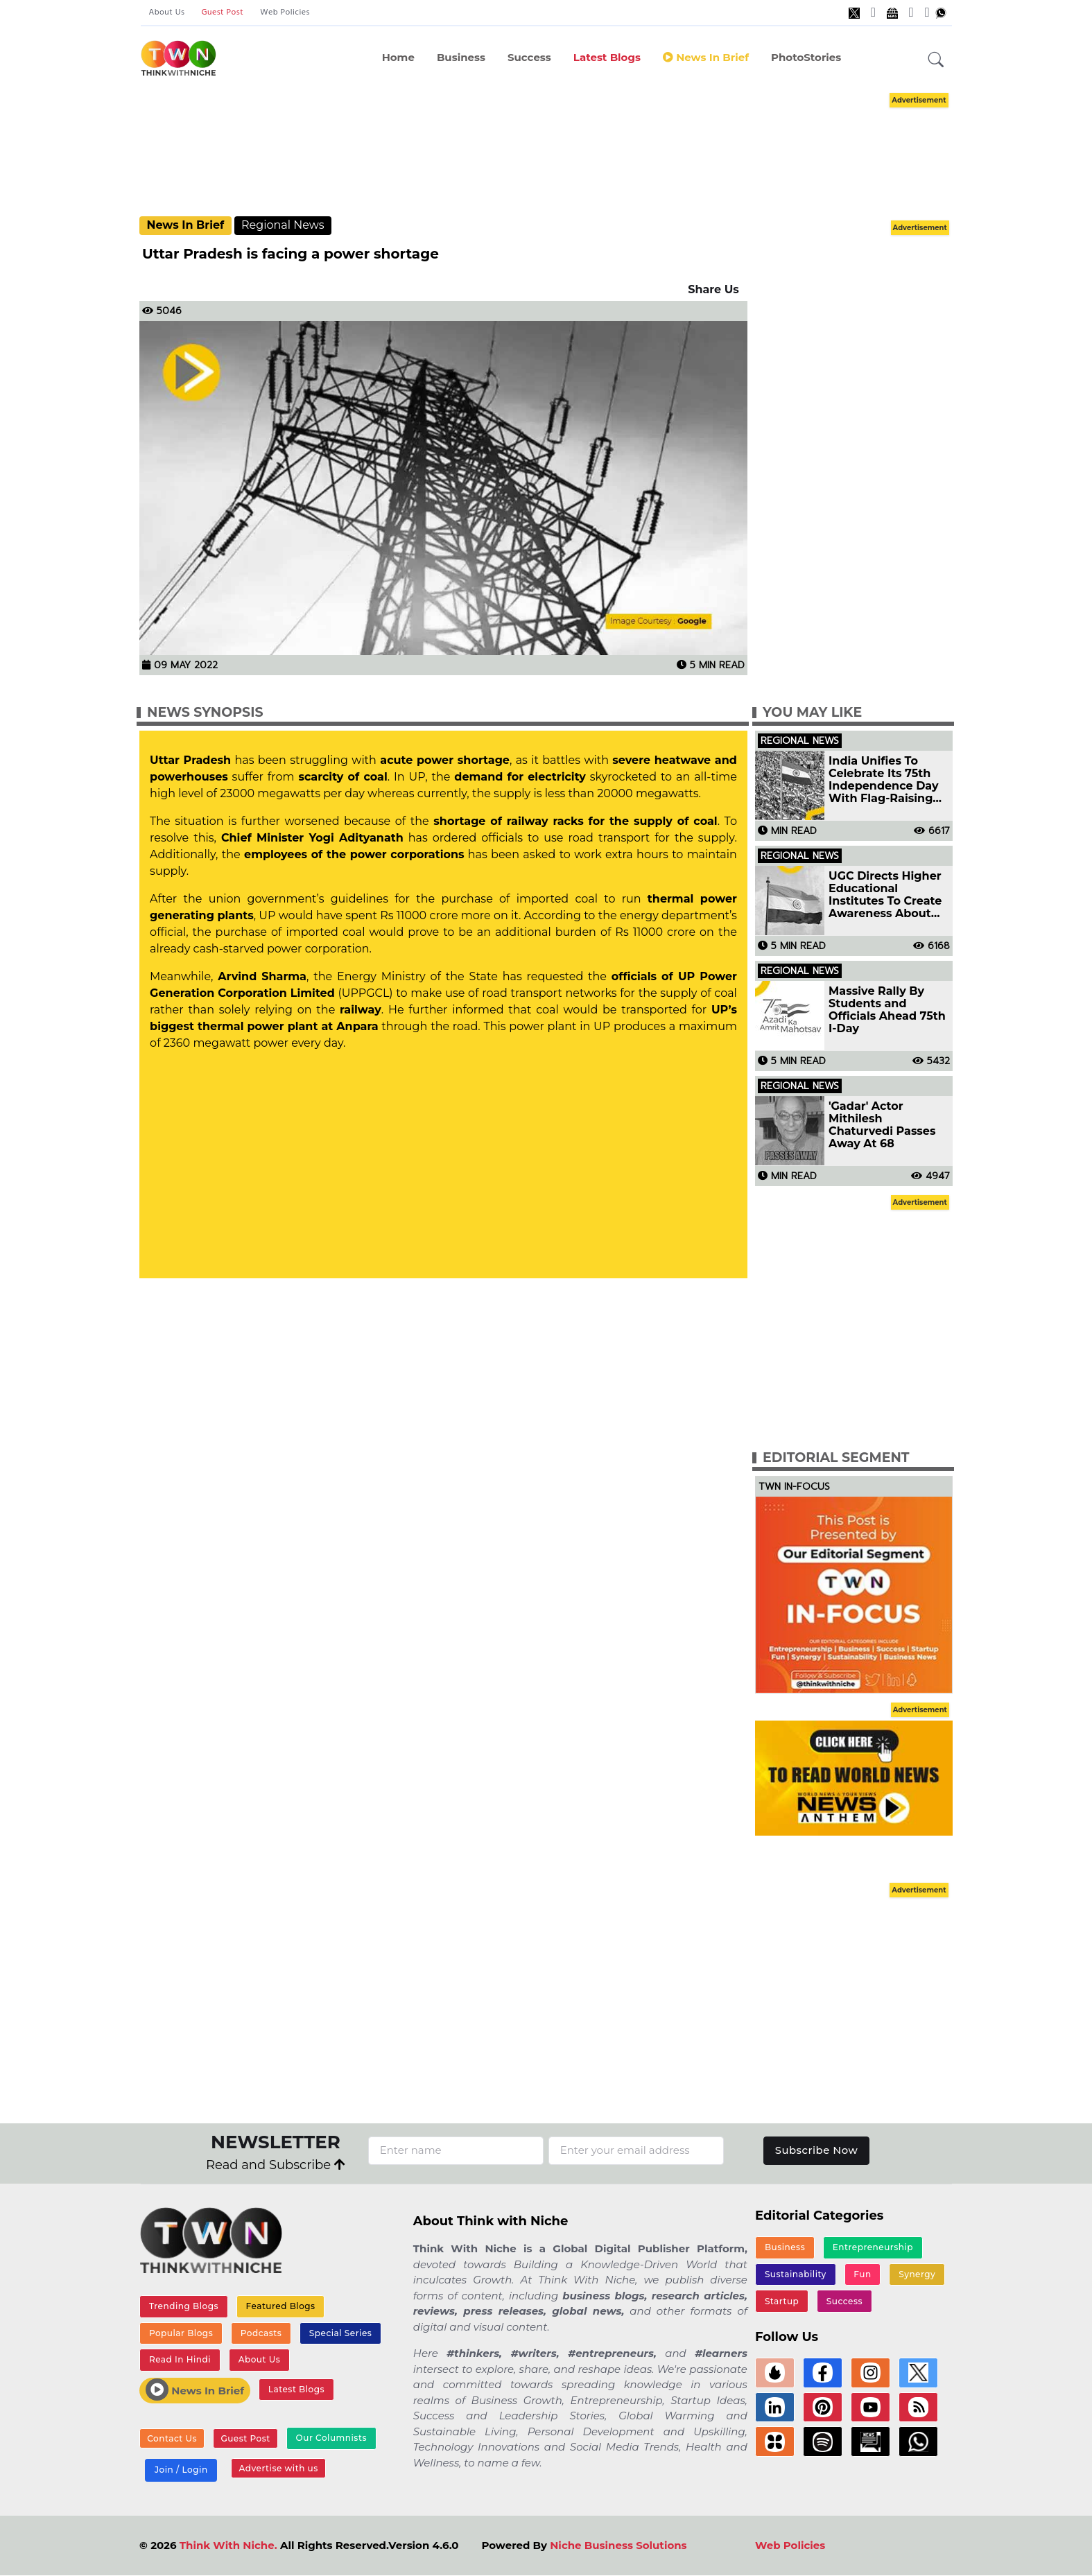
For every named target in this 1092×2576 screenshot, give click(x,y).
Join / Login (181, 2470)
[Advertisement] (546, 152)
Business (461, 57)
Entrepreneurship (873, 2248)
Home (398, 57)
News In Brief (706, 57)
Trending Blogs (183, 2306)
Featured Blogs (280, 2306)
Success (529, 57)
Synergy (917, 2274)
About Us (167, 12)
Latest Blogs (607, 57)
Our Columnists (330, 2438)
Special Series (340, 2333)
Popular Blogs (181, 2333)
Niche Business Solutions (618, 2545)
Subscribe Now (816, 2150)
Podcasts (260, 2333)
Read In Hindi (180, 2360)
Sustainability (795, 2274)
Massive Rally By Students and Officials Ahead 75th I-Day (887, 1010)
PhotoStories (806, 57)
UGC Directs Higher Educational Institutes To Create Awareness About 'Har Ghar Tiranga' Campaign (885, 895)
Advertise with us (278, 2469)
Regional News (282, 225)
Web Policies (285, 12)
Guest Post (222, 12)
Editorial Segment (836, 1457)
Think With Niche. (228, 2545)
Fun (862, 2274)
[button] (936, 60)
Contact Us (172, 2439)
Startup (782, 2301)
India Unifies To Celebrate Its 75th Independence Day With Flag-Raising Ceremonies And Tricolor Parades (884, 780)
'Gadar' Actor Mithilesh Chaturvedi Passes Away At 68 (882, 1125)
